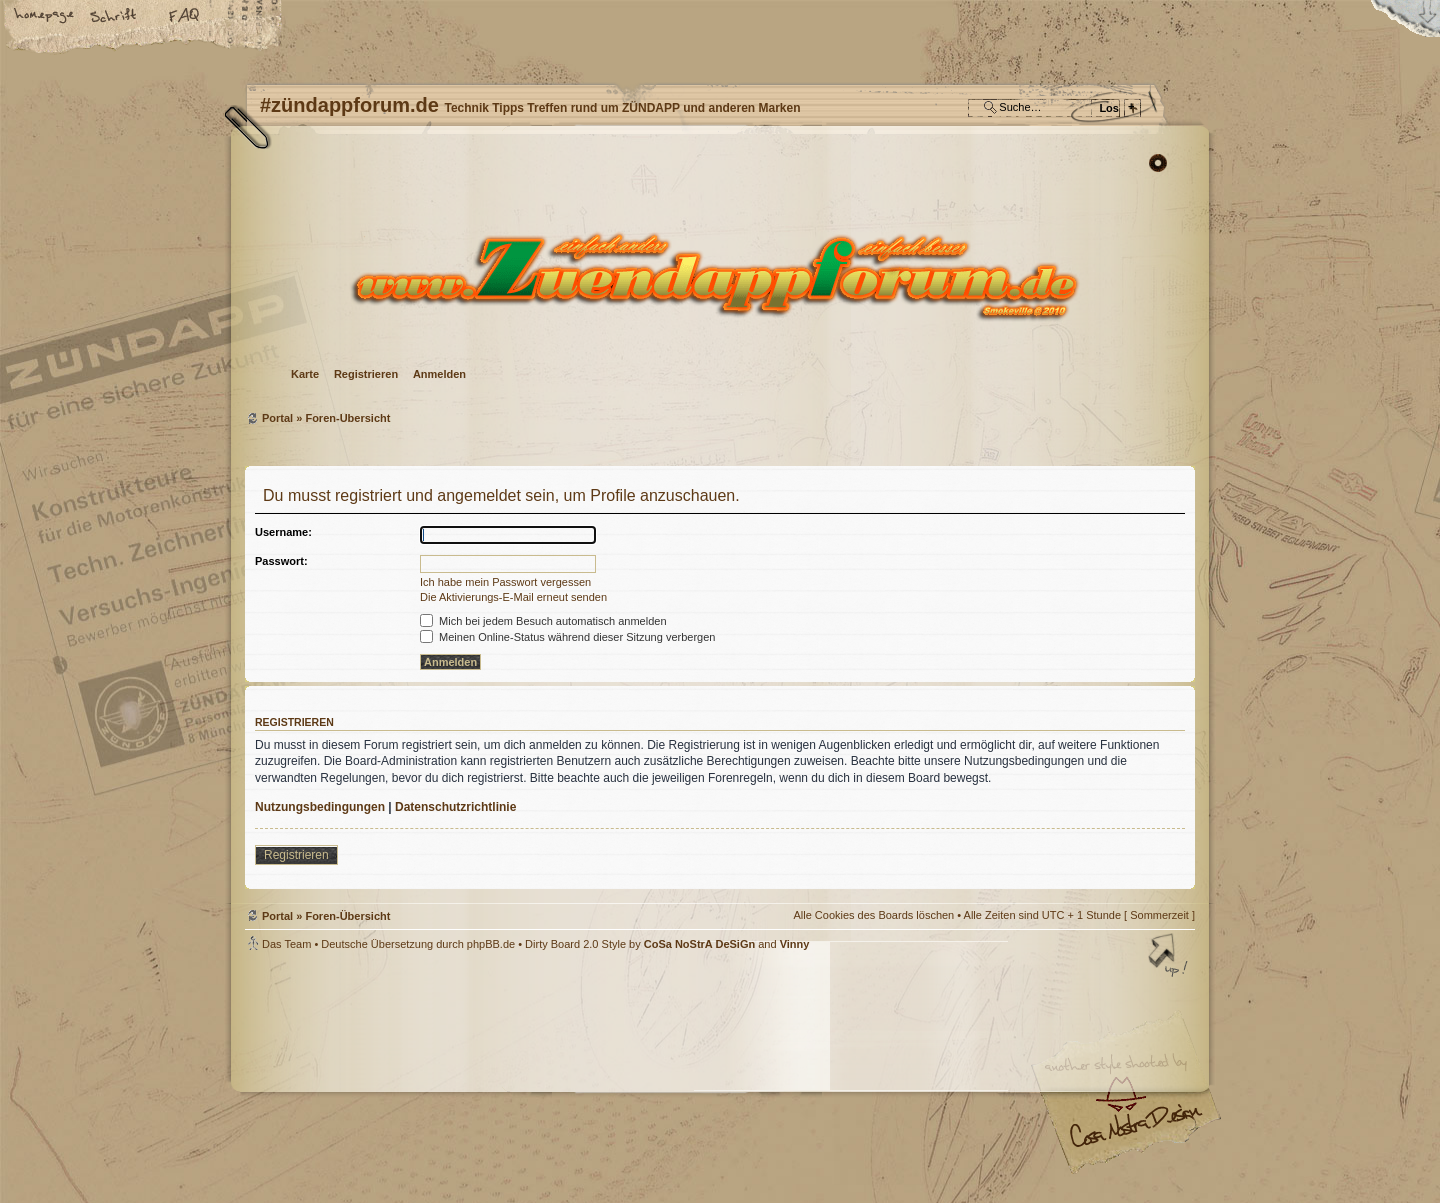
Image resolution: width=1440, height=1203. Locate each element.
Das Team (286, 944)
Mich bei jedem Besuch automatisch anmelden (543, 621)
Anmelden (439, 374)
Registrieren (366, 374)
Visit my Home (1135, 1133)
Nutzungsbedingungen (320, 807)
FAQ (185, 17)
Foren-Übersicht (717, 275)
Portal (277, 418)
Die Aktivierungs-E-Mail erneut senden (513, 597)
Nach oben (1170, 957)
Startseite (45, 17)
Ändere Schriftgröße (115, 17)
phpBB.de (491, 944)
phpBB (470, 1077)
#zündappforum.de (560, 1079)
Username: (283, 532)
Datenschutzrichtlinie (455, 807)
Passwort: (281, 561)
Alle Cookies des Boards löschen (873, 915)
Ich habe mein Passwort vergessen (505, 582)
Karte (305, 374)
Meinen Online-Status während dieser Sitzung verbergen (567, 637)
